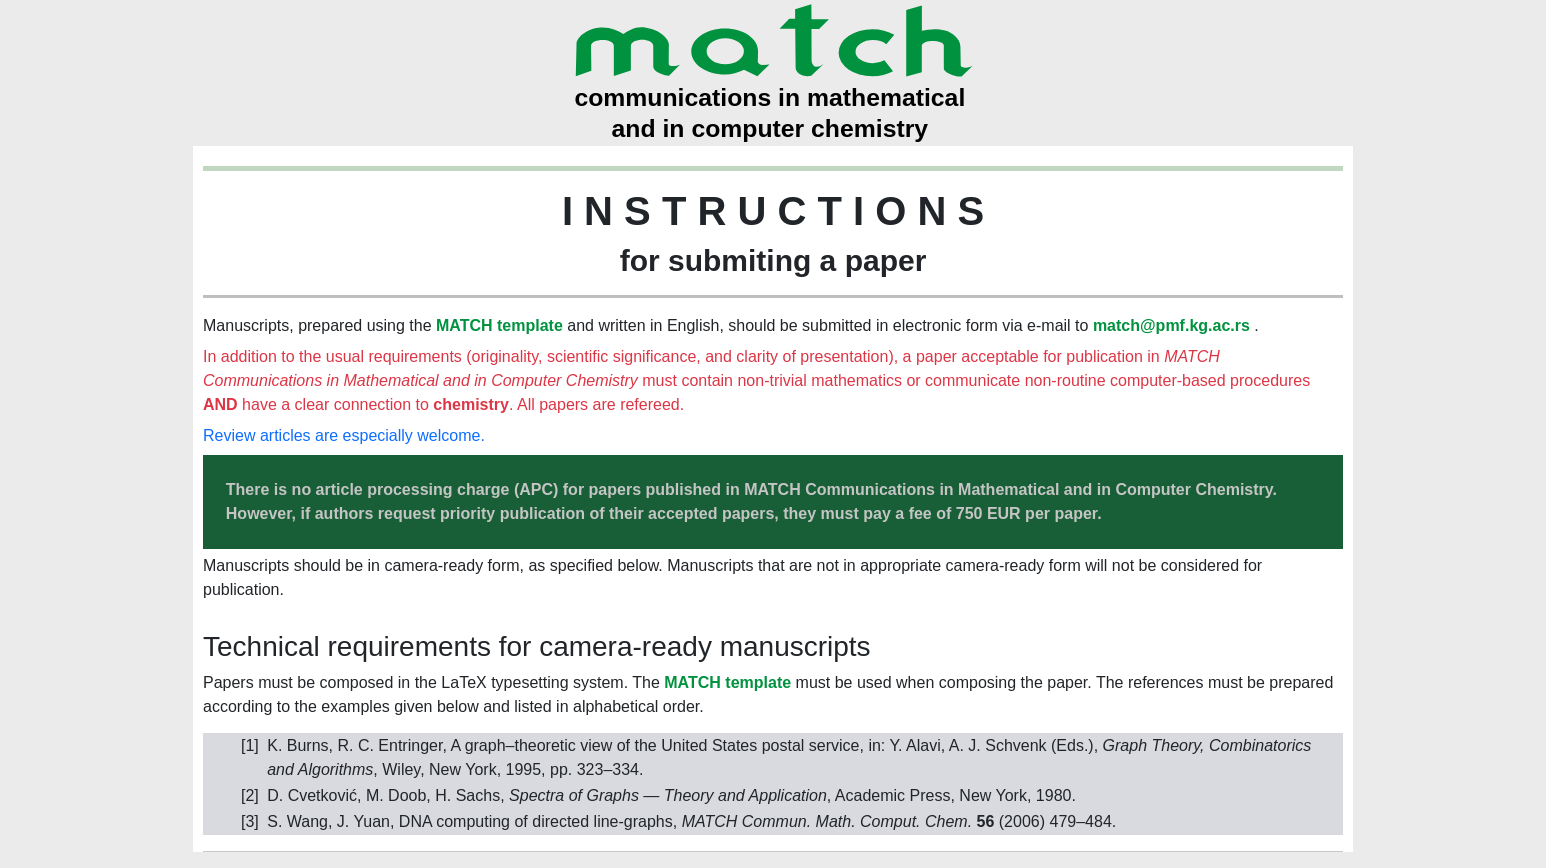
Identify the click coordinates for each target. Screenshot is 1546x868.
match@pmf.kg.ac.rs (1171, 325)
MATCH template (499, 325)
